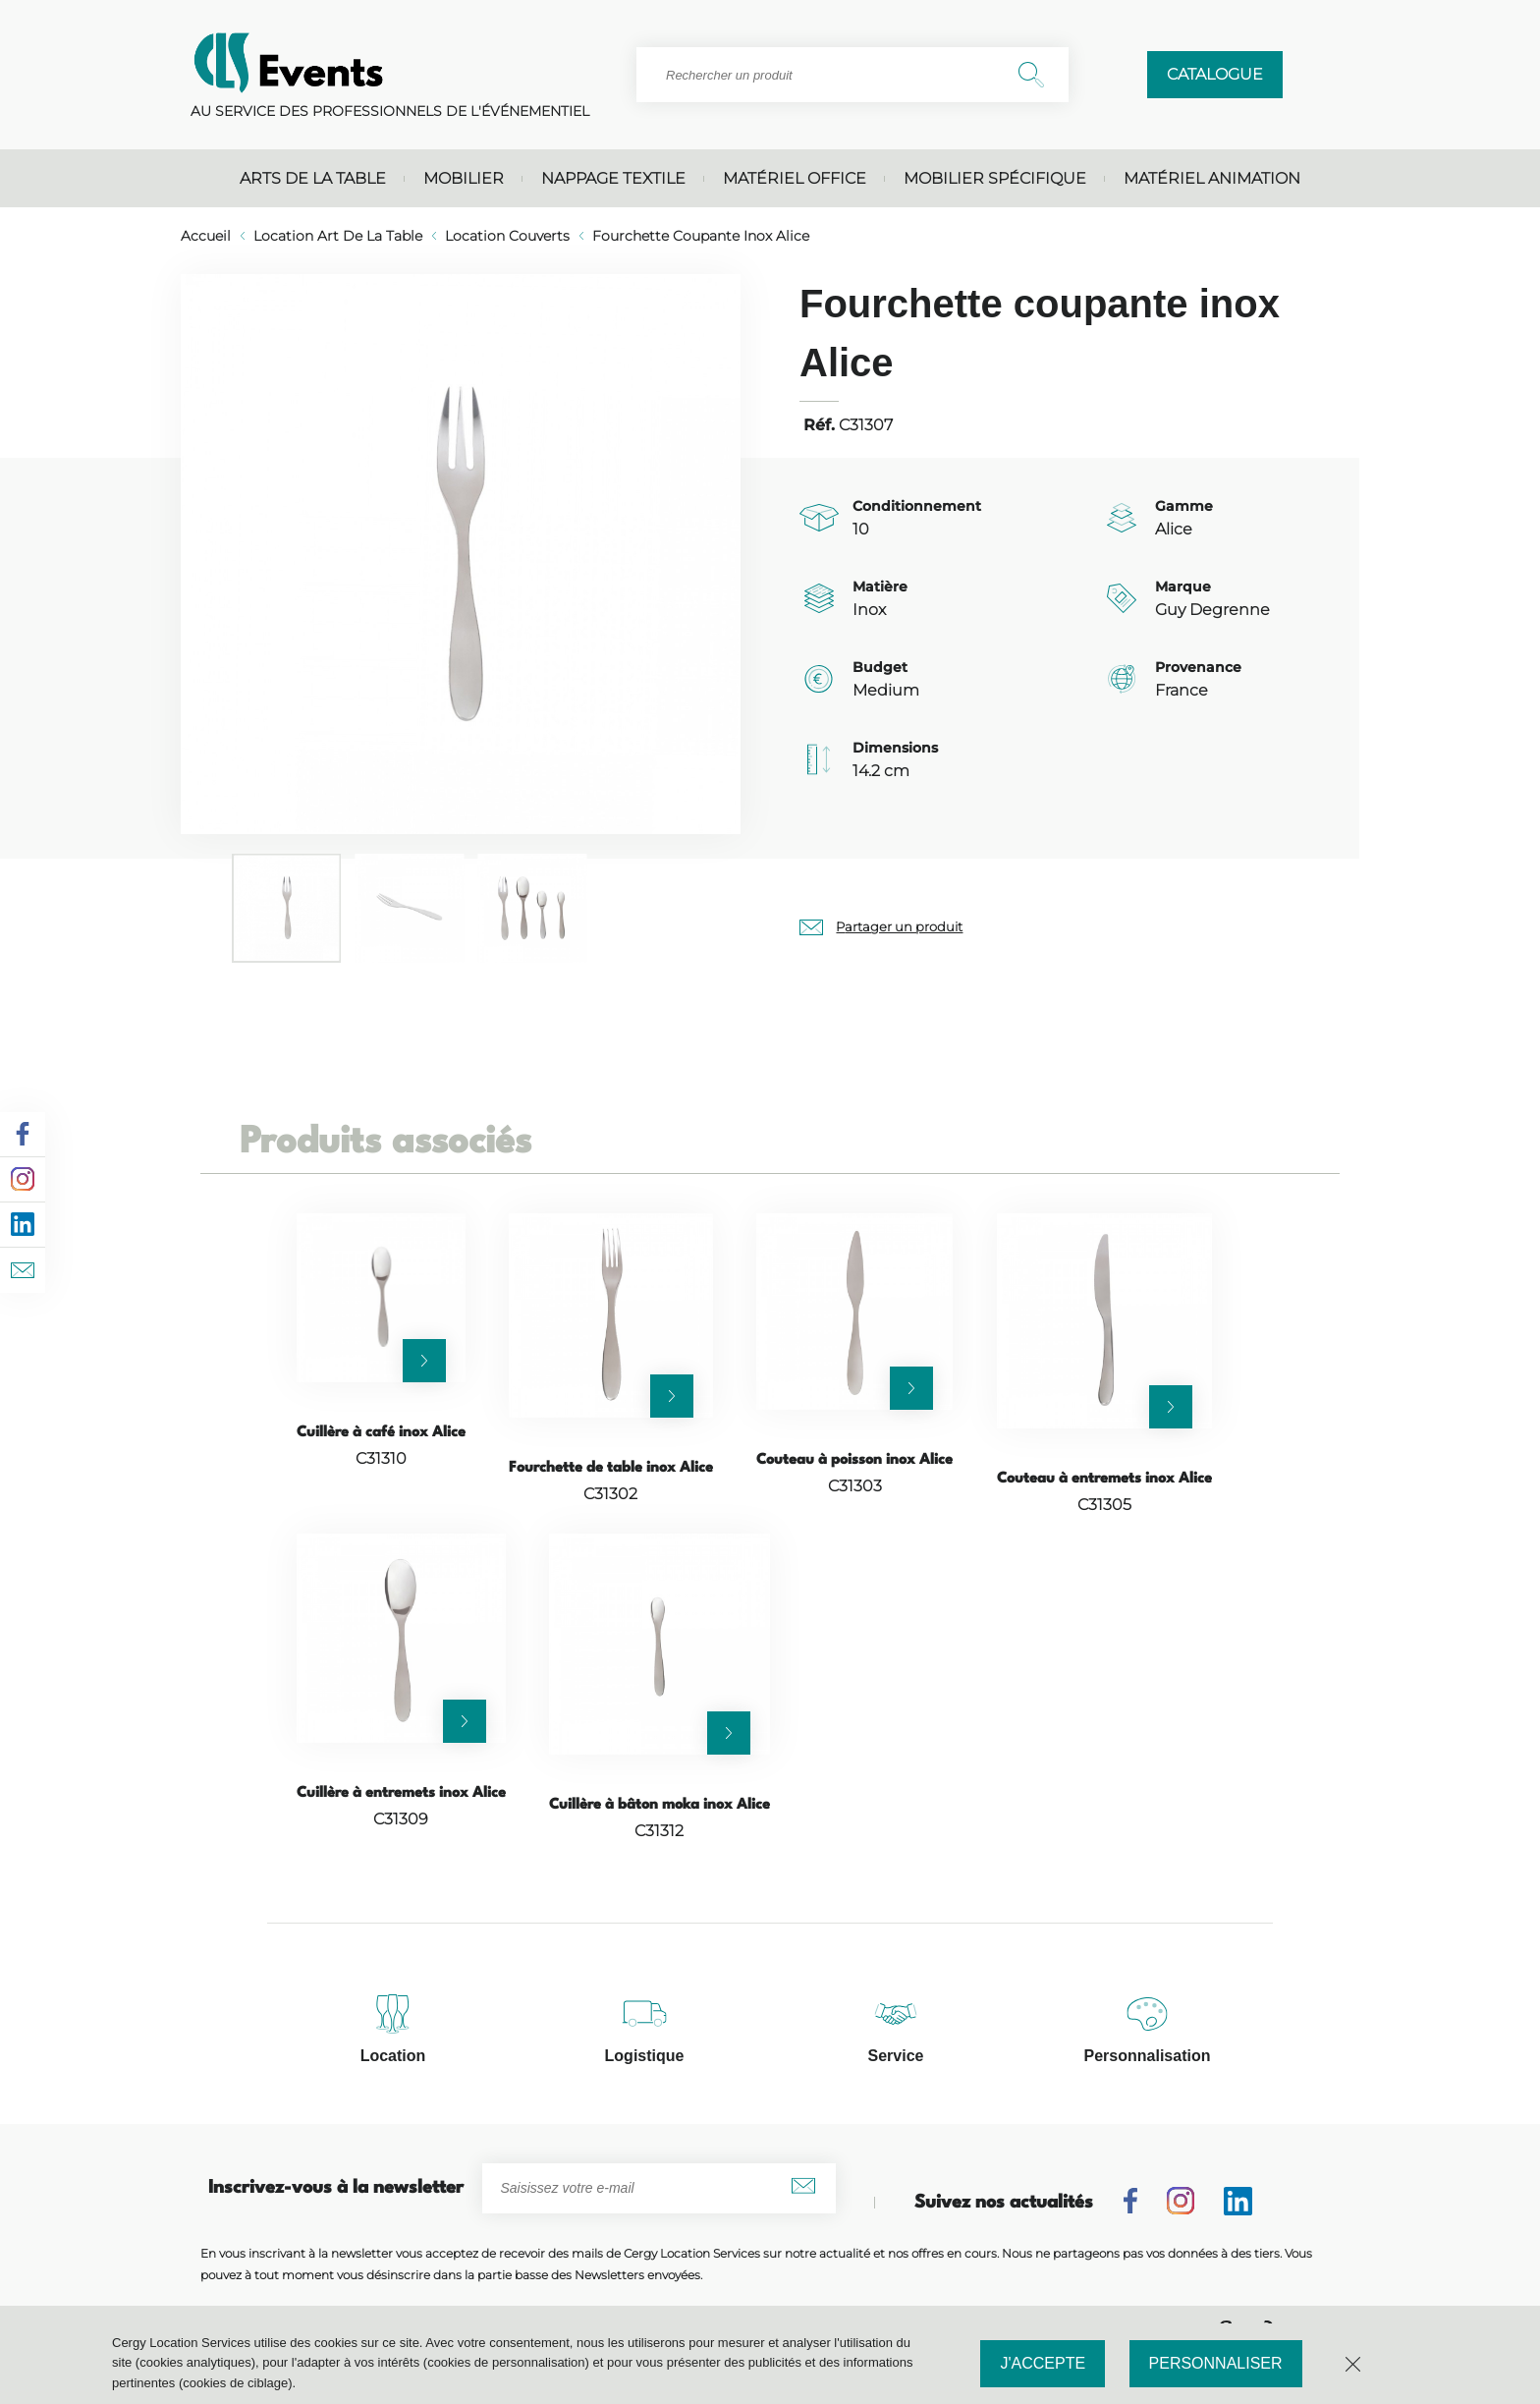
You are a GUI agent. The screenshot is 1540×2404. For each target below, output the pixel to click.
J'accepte (1042, 2363)
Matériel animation (1212, 178)
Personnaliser (1216, 2363)
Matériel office (794, 178)
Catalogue (1215, 74)
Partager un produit (899, 926)
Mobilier (463, 178)
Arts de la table (313, 178)
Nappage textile (613, 178)
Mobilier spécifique (995, 178)
